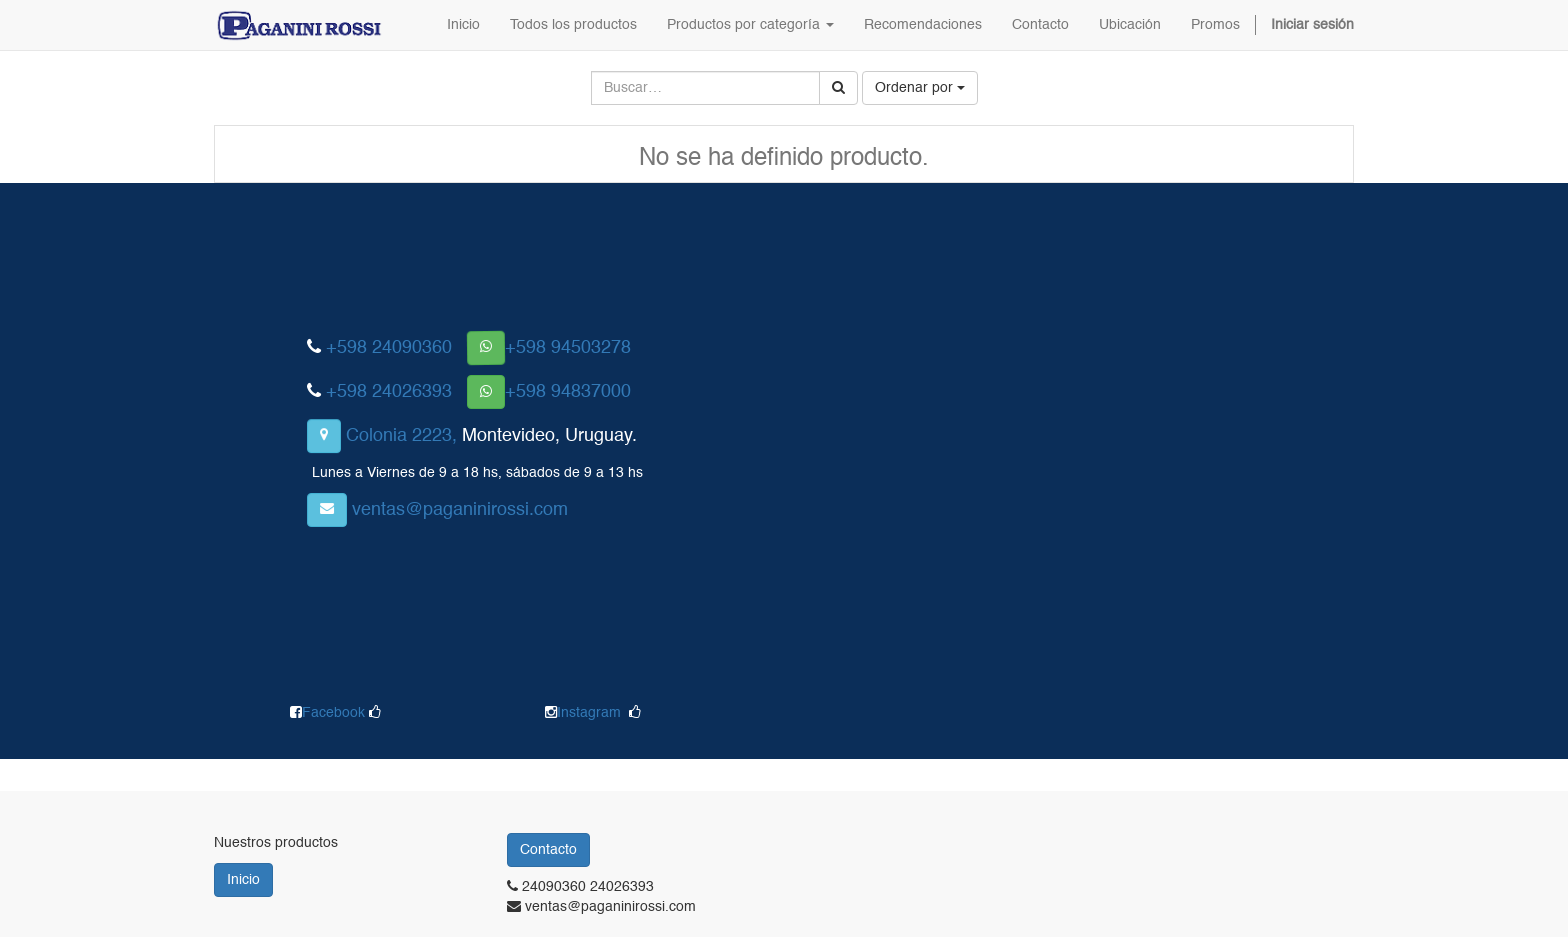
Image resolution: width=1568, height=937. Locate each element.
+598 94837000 (568, 392)
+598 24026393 (389, 392)
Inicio (243, 880)
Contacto (548, 850)
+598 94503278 (568, 348)
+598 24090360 (389, 348)
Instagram (589, 713)
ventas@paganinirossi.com (460, 510)
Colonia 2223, (401, 436)
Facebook (335, 713)
